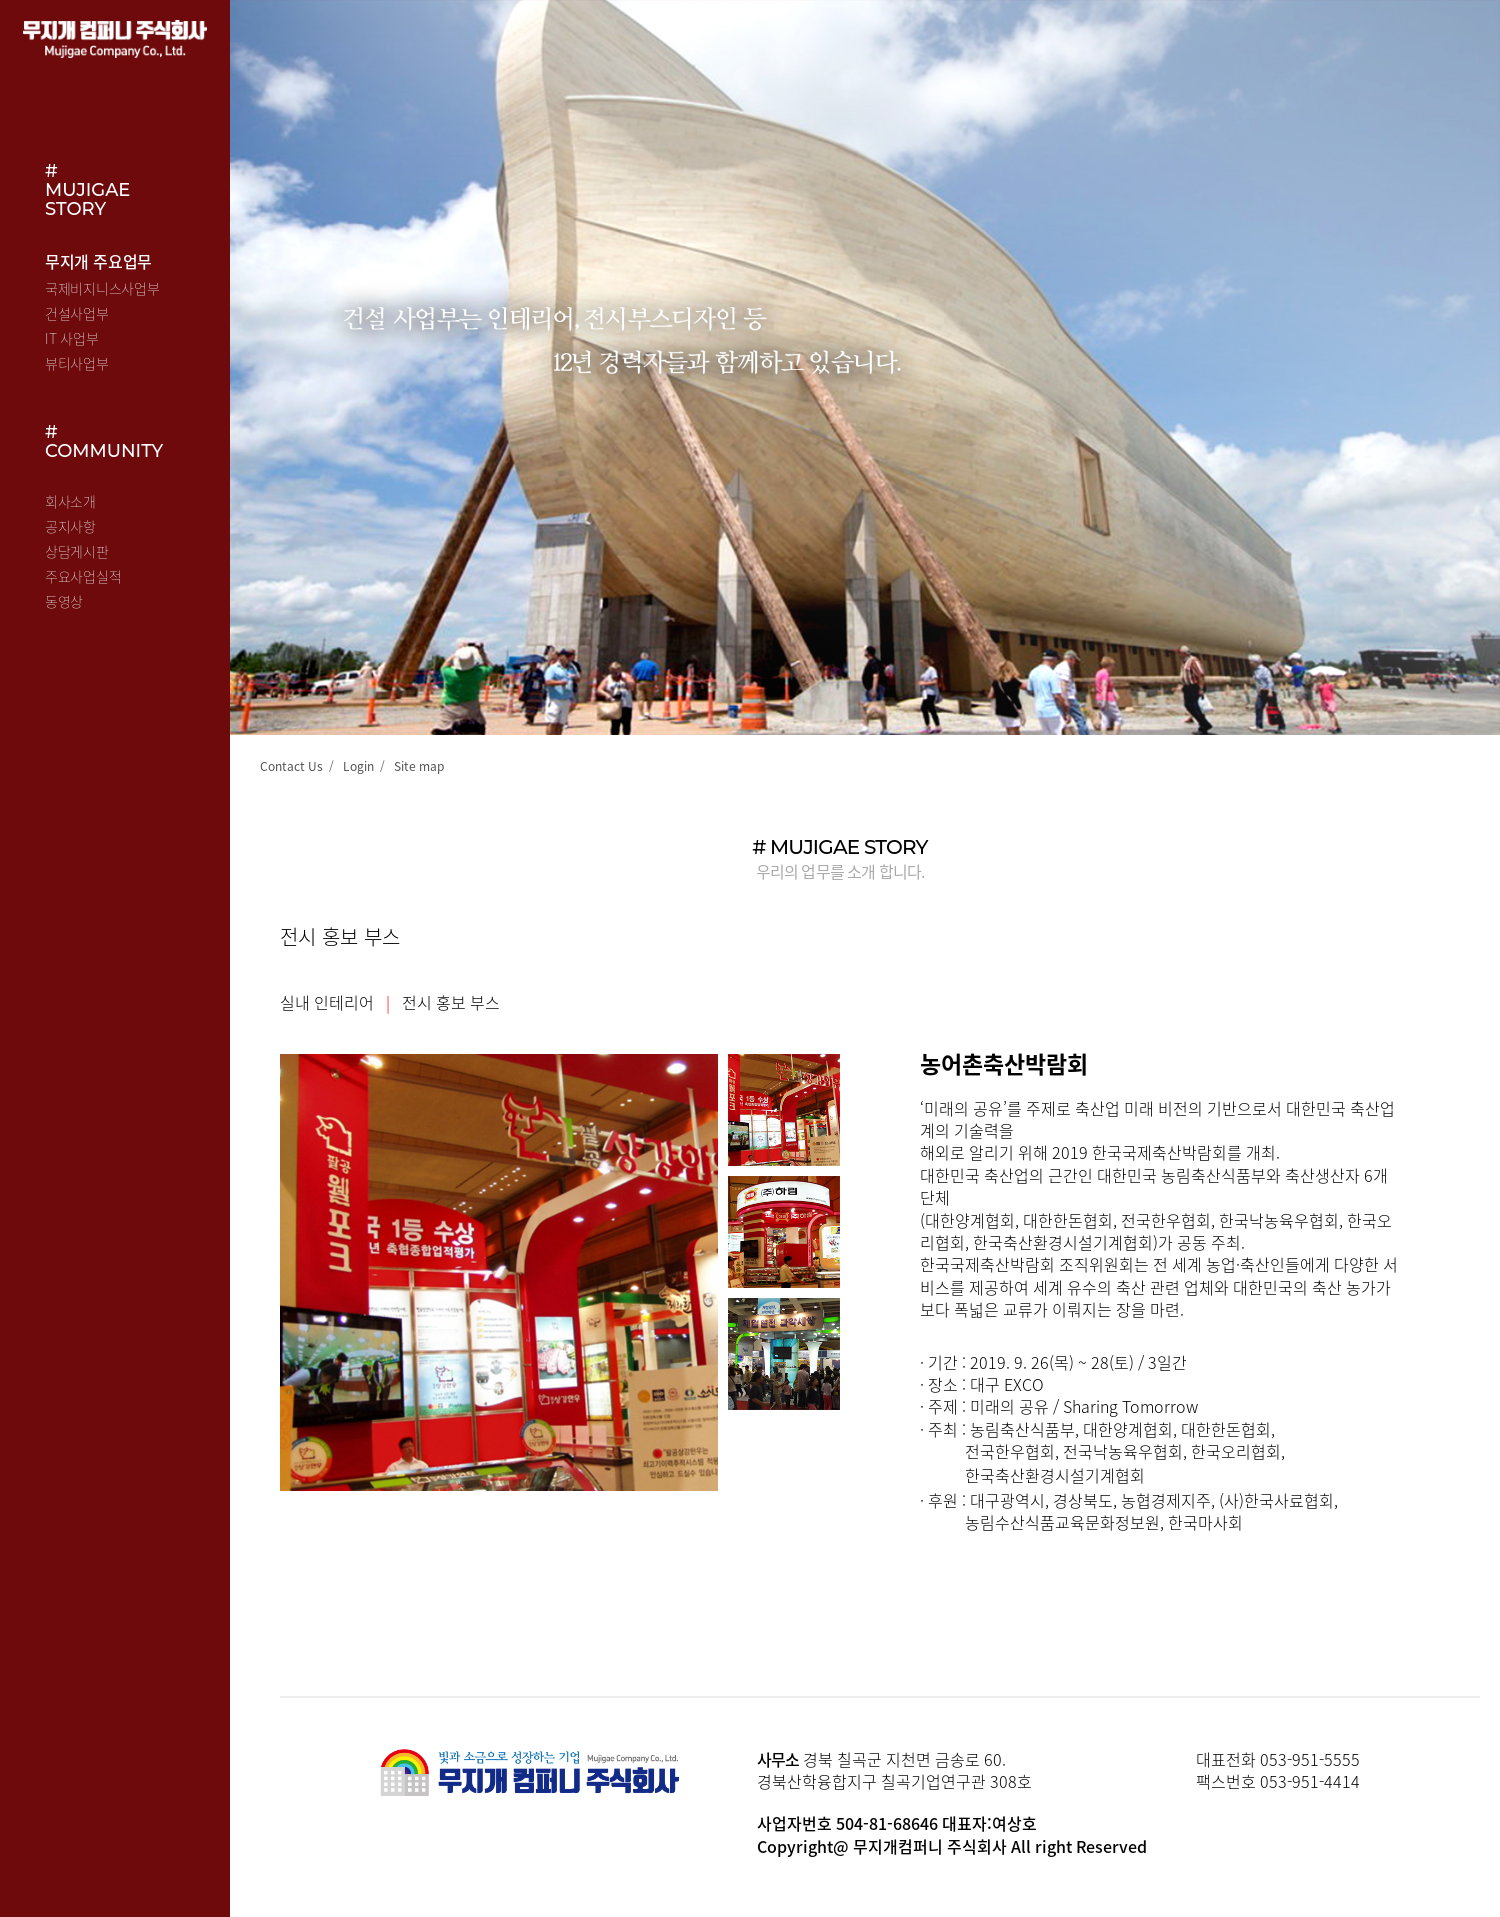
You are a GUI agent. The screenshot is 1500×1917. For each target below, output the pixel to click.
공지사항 (70, 526)
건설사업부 (77, 313)
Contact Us (291, 766)
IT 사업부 (71, 338)
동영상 (64, 601)
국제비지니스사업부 (102, 288)
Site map (419, 766)
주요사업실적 (83, 576)
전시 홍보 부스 (451, 1002)
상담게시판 (77, 551)
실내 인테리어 (327, 1002)
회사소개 (70, 501)
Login (358, 766)
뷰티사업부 (77, 363)
